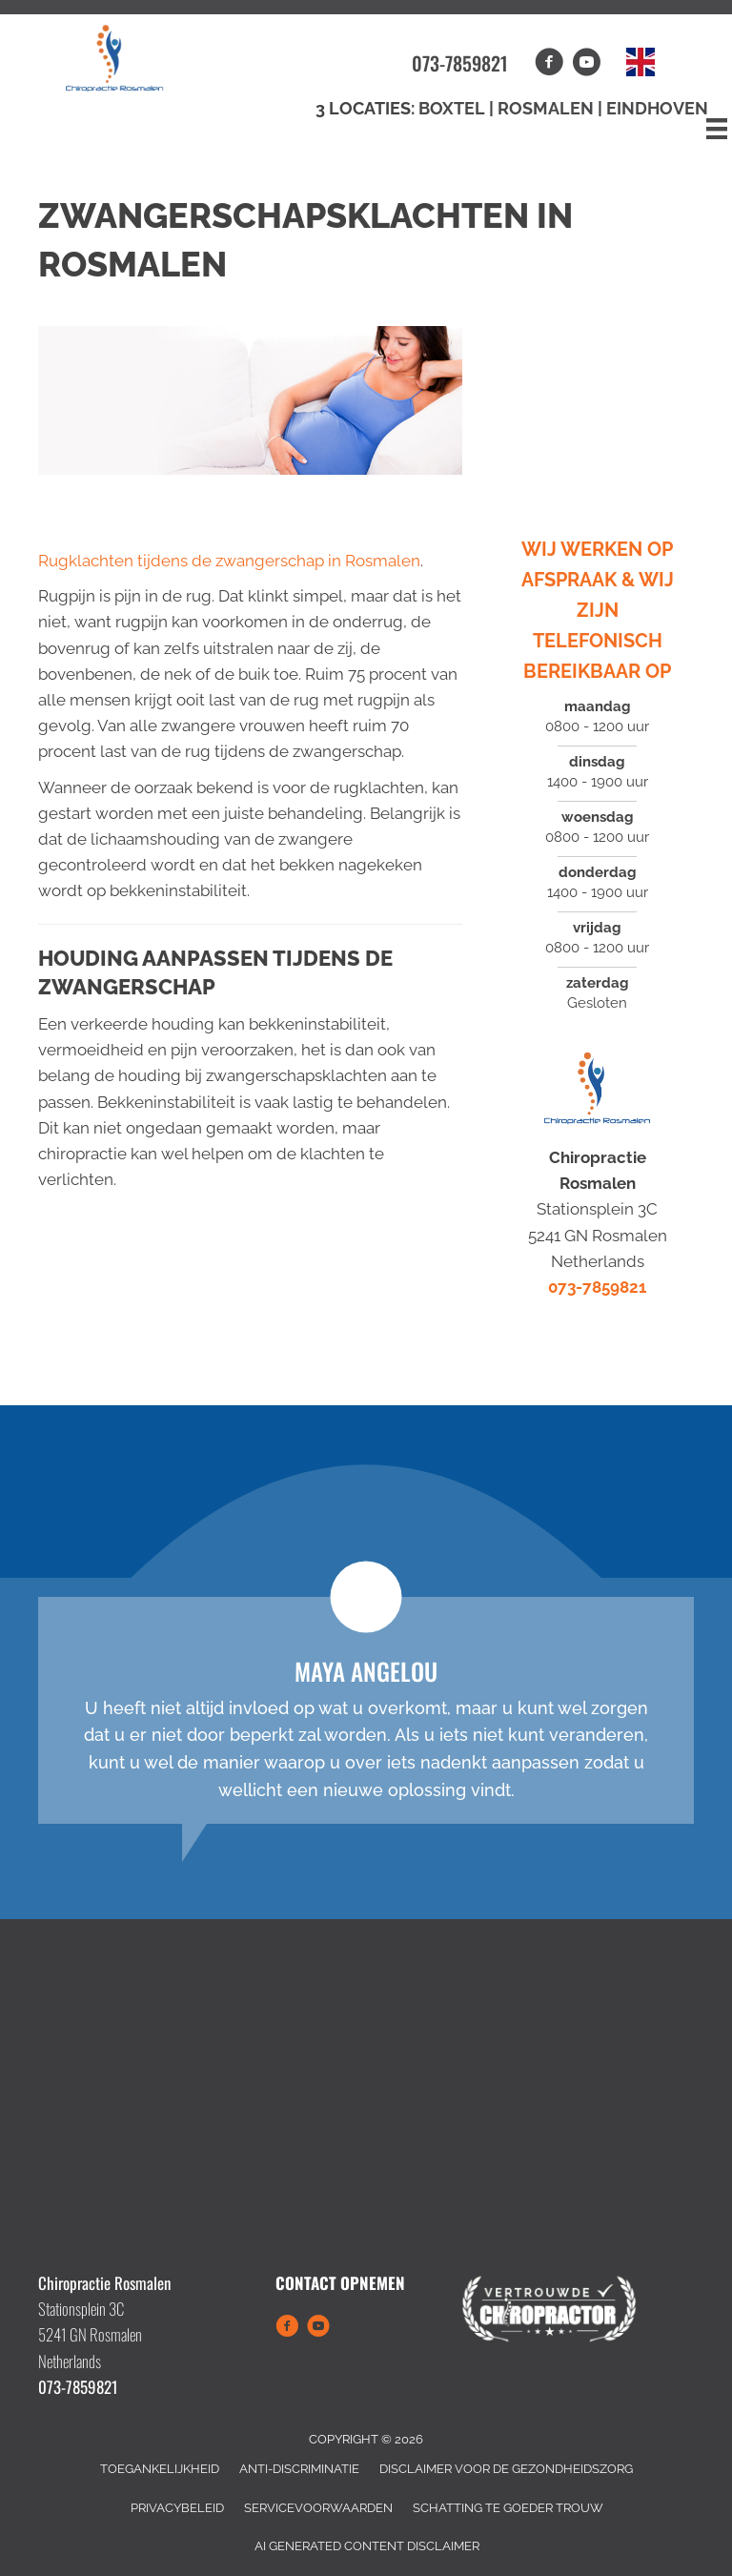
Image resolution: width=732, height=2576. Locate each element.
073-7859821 (460, 63)
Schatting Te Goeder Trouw (508, 2508)
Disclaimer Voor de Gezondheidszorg (506, 2469)
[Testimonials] (366, 1710)
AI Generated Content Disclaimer (366, 2546)
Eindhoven (657, 108)
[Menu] (717, 128)
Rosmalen (548, 108)
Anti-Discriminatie (299, 2469)
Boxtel (451, 108)
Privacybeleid (177, 2508)
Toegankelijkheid (159, 2469)
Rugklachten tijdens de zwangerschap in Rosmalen (229, 560)
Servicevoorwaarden (318, 2508)
